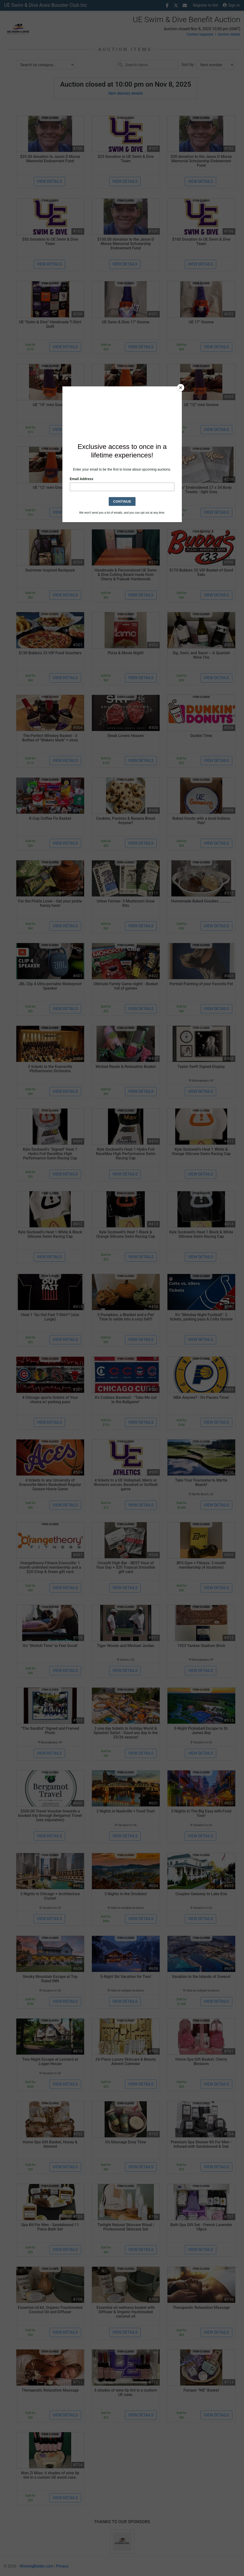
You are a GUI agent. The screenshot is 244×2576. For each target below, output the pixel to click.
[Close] (180, 387)
